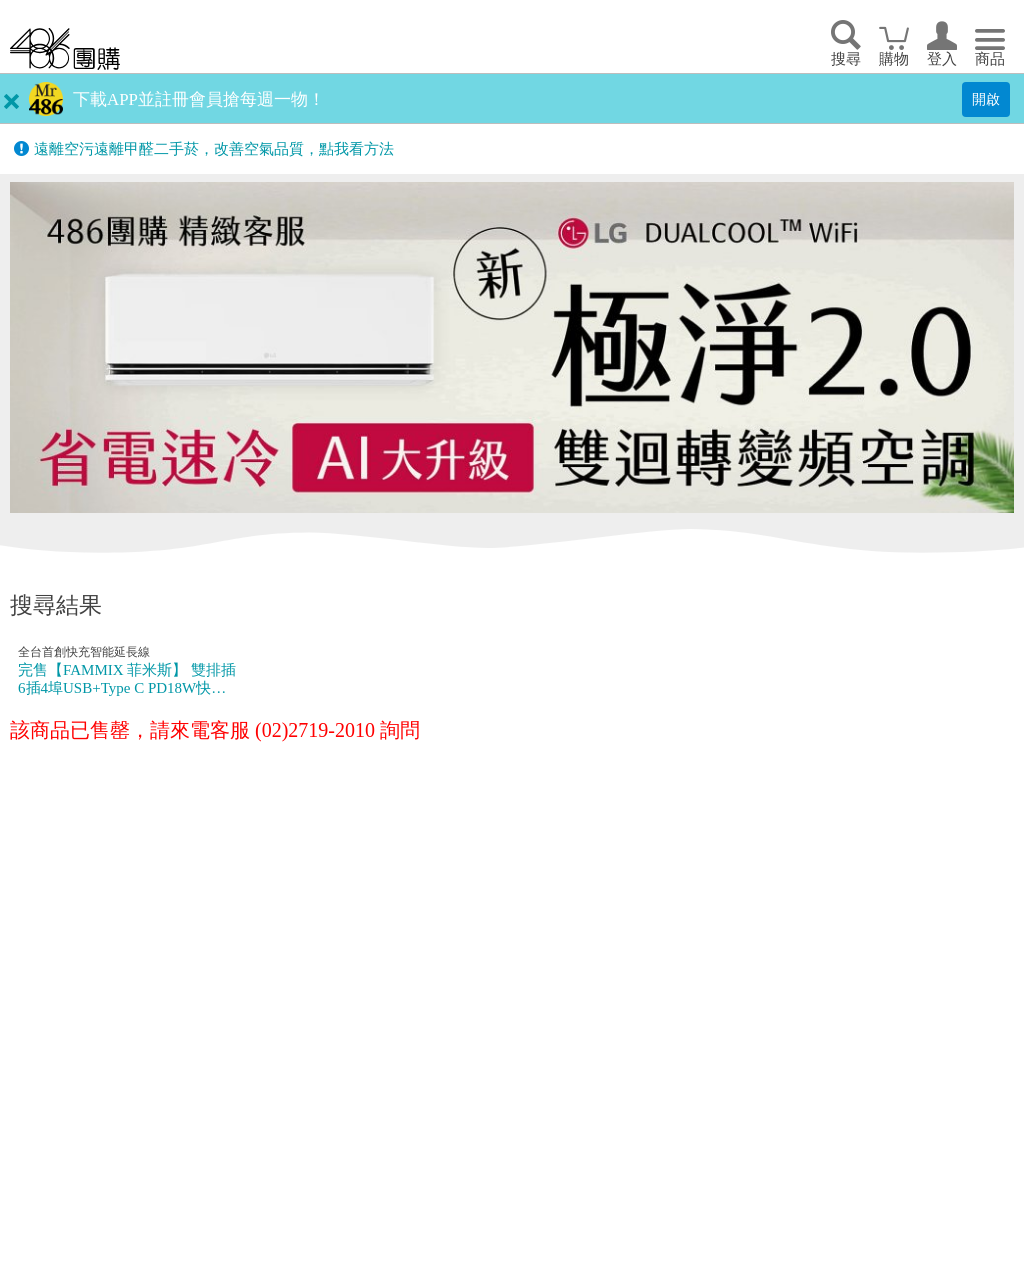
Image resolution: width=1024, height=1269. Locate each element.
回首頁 (65, 48)
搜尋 (846, 59)
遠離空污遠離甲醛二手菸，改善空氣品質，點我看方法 (214, 149)
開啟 (986, 99)
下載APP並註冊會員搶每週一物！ (199, 99)
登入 (942, 59)
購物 (894, 59)
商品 (990, 59)
